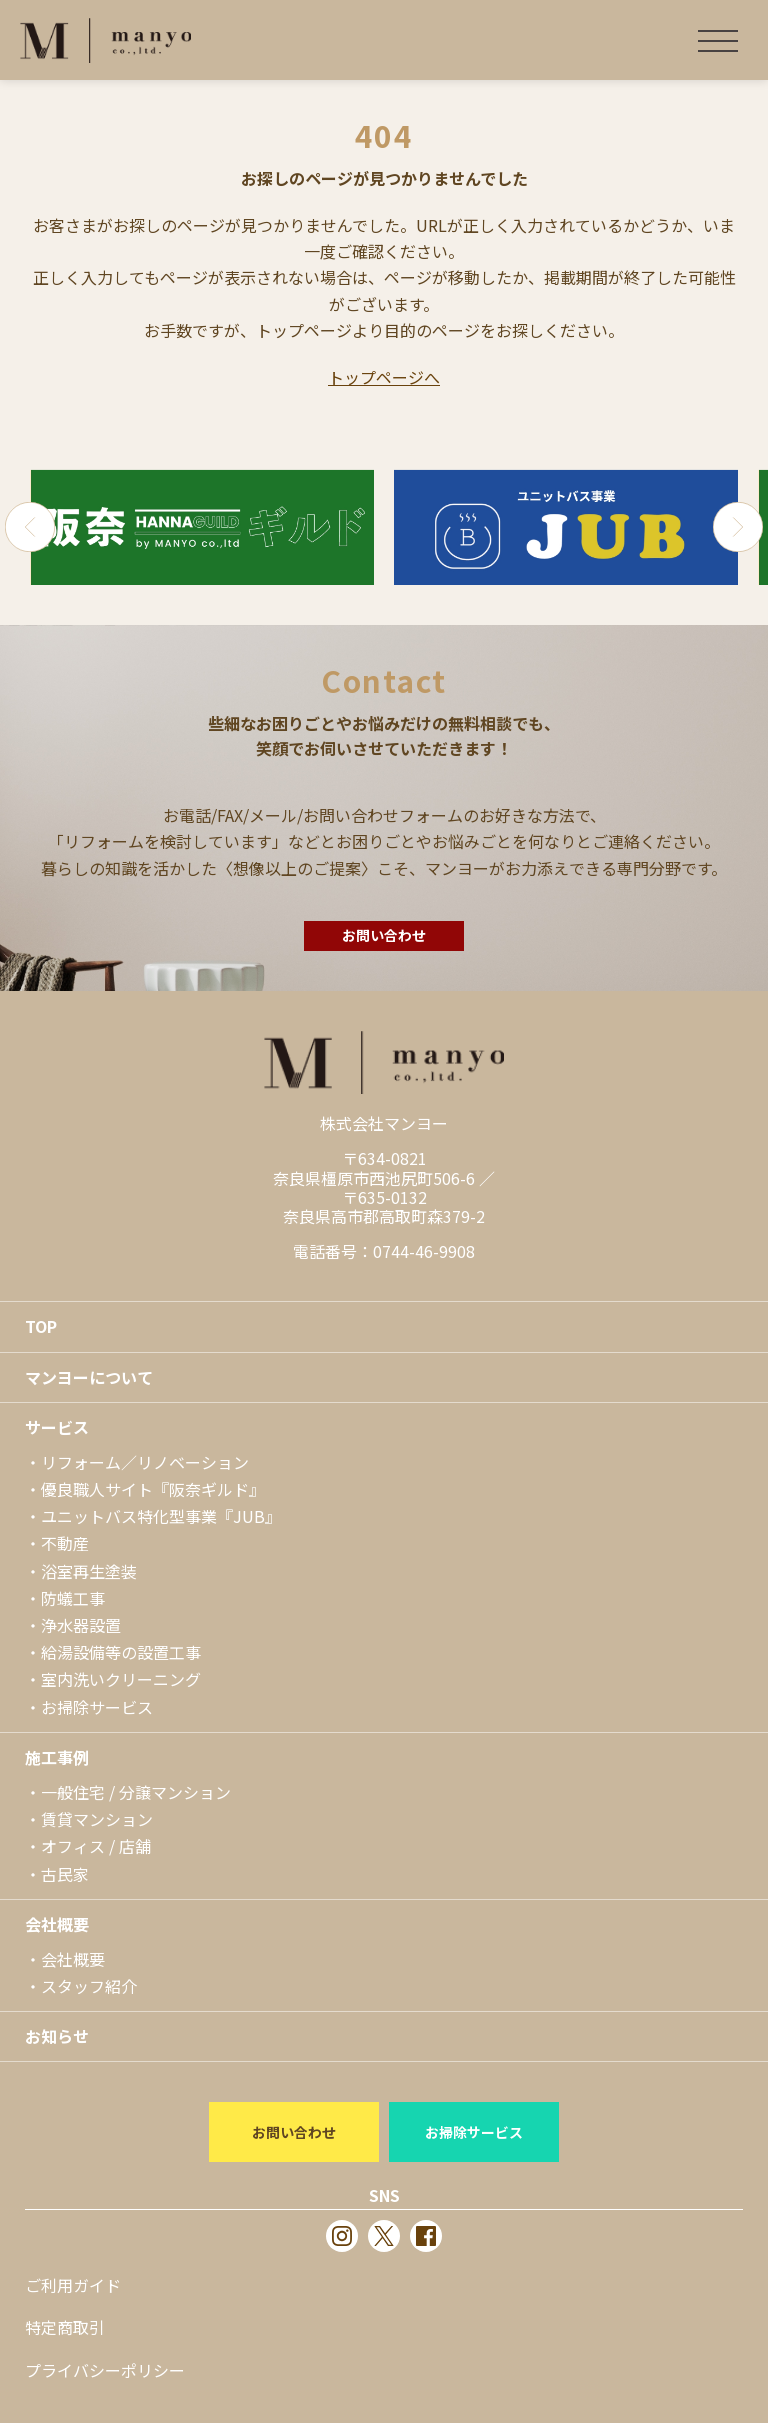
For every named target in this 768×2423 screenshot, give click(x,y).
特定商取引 (65, 2327)
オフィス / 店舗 (96, 1846)
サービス (57, 1427)
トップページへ (384, 377)
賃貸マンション (97, 1819)
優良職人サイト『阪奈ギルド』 (153, 1489)
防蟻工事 (73, 1598)
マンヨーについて (89, 1377)
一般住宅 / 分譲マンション (136, 1792)
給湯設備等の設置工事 (121, 1652)
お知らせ (57, 2036)
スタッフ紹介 (89, 1986)
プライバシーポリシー (105, 2370)
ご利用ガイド (73, 2285)
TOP (41, 1326)
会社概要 (57, 1924)
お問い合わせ (384, 935)
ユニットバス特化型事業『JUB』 (161, 1516)
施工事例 (57, 1757)
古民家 (65, 1874)
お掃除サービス (97, 1707)
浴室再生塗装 (89, 1571)
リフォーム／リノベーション (145, 1462)
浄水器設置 (81, 1625)
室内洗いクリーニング (121, 1679)
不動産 (65, 1543)
